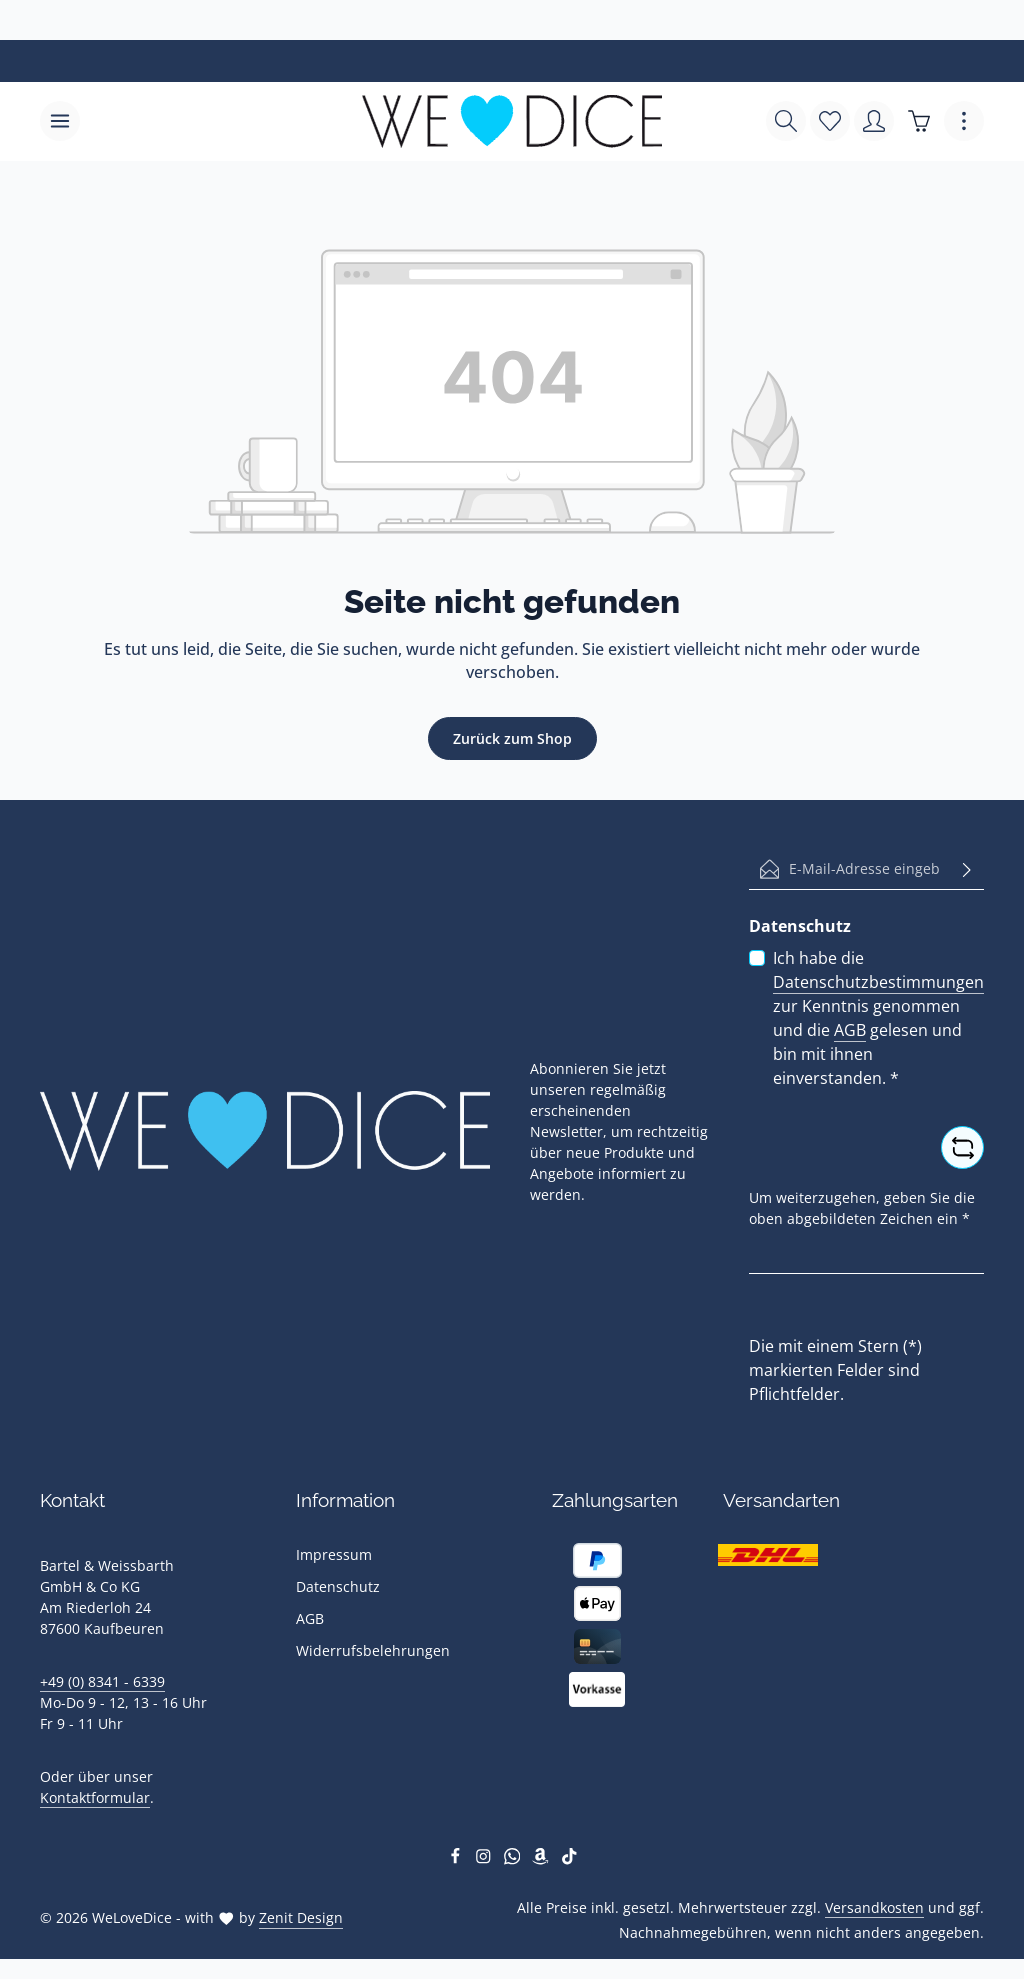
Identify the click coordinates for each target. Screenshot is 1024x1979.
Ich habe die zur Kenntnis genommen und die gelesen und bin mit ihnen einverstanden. (878, 1019)
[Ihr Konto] (874, 122)
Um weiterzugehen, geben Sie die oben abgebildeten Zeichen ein (862, 1209)
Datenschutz (338, 1587)
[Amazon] (542, 1859)
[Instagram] (485, 1859)
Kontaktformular (95, 1798)
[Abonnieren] (967, 870)
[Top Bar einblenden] (964, 122)
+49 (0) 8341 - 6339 (102, 1682)
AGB (850, 1031)
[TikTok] (569, 1859)
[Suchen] (786, 122)
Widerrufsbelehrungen (373, 1651)
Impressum (334, 1555)
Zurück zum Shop (512, 739)
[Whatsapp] (514, 1859)
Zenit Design (301, 1918)
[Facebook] (457, 1859)
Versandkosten (874, 1907)
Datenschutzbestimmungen (878, 983)
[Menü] (60, 122)
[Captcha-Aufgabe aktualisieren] (962, 1148)
